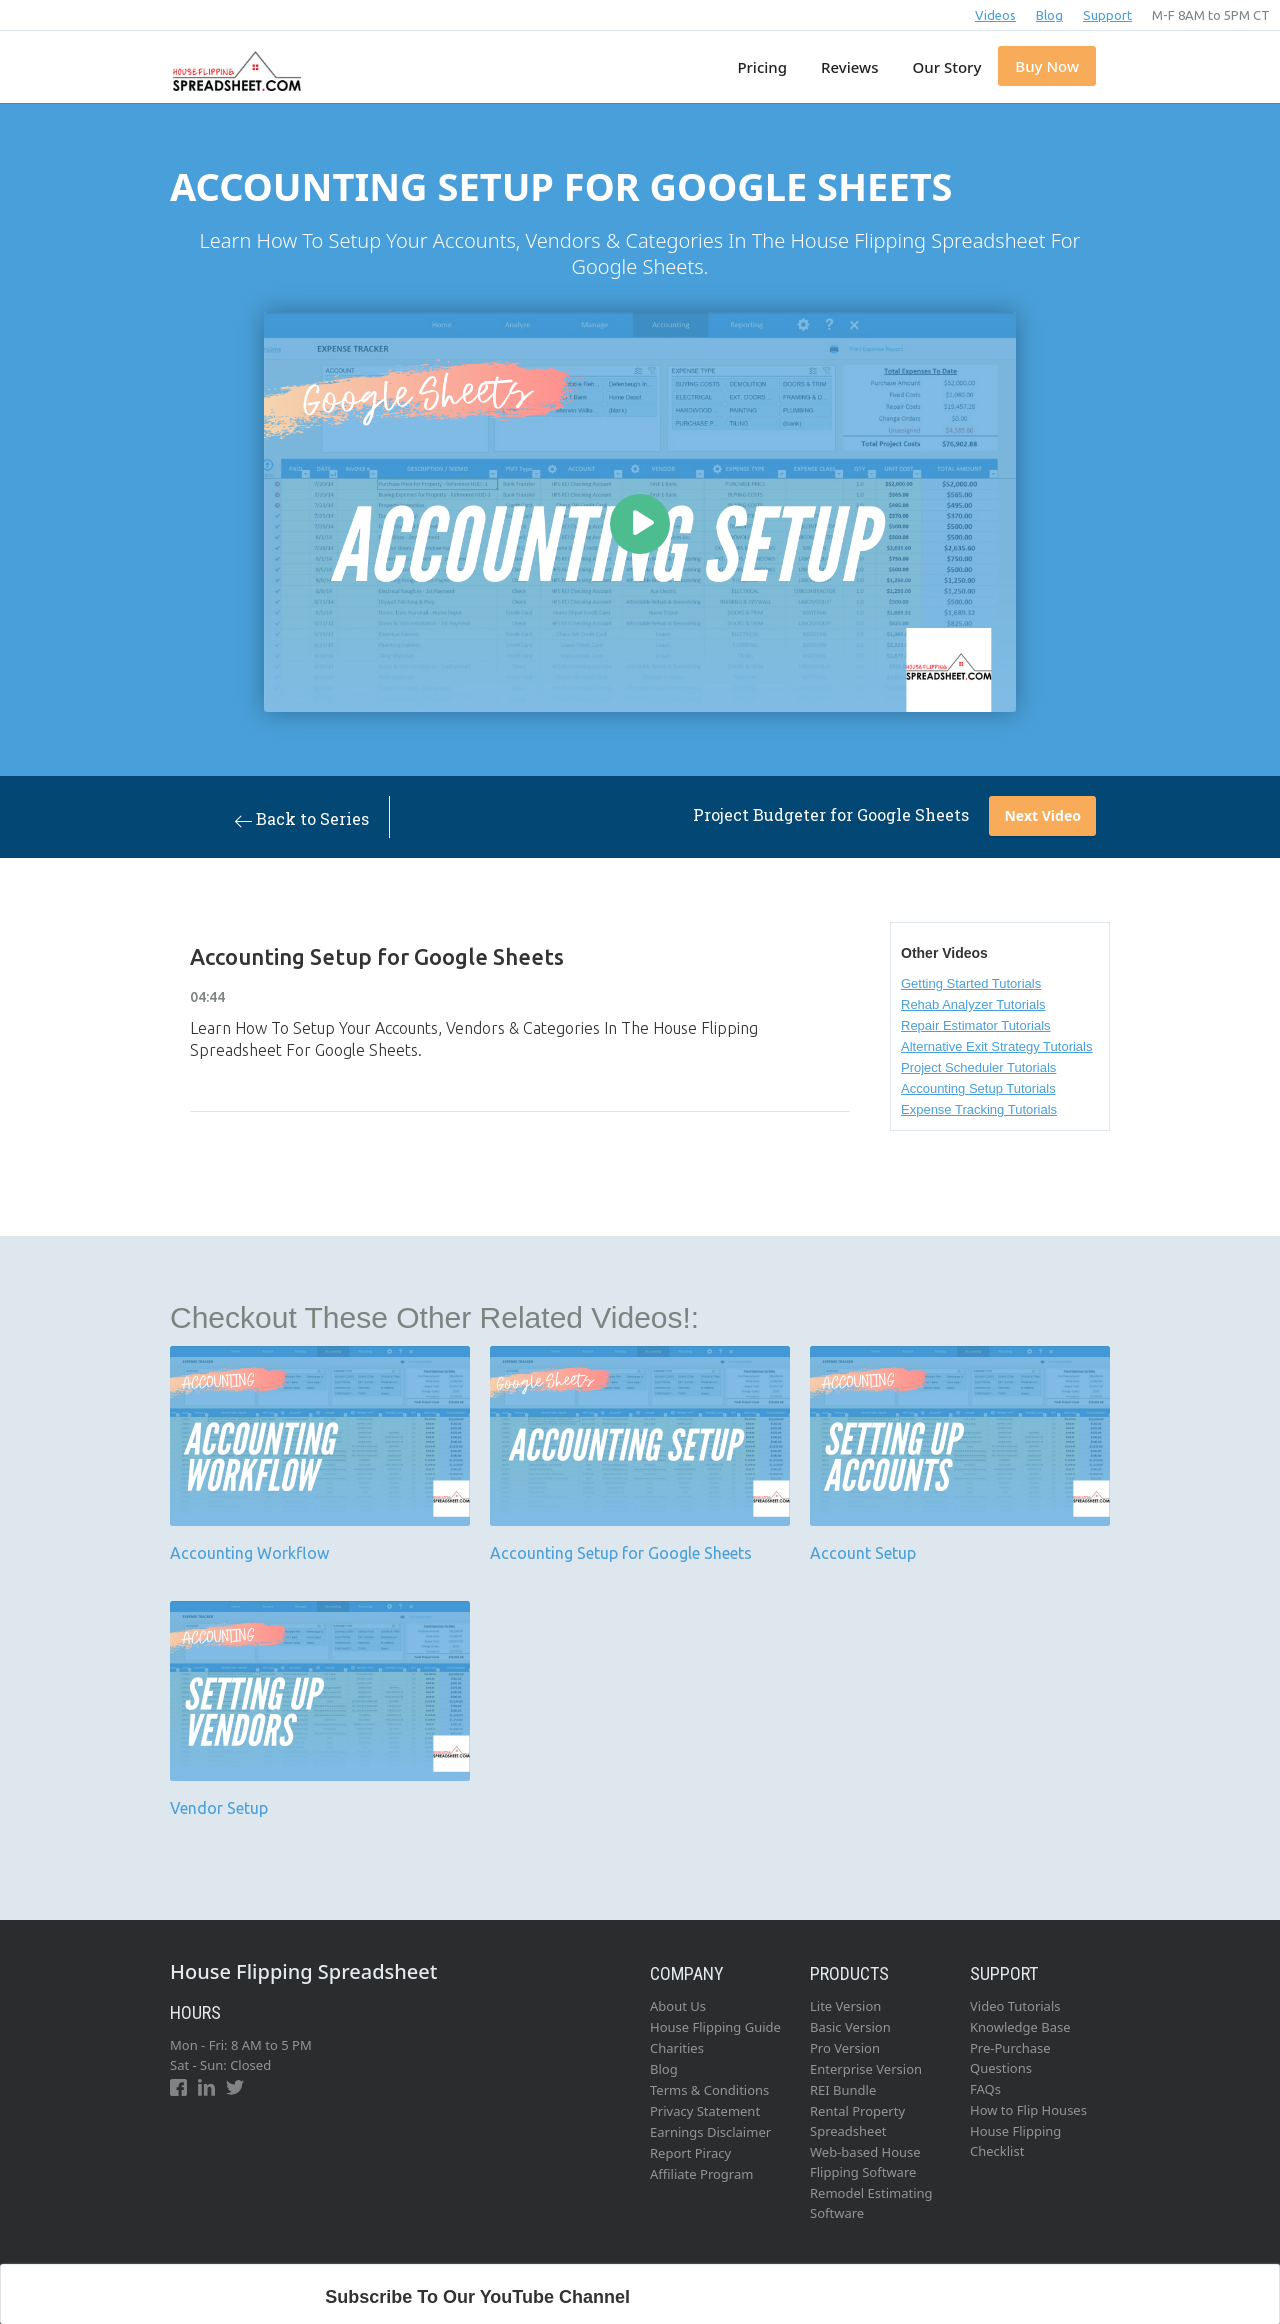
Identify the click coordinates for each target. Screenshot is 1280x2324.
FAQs (985, 2089)
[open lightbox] (640, 512)
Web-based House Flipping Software (865, 2162)
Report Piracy (690, 2153)
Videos (995, 15)
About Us (678, 2006)
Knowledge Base (1020, 2027)
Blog (1049, 15)
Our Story (947, 67)
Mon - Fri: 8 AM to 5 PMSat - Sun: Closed (241, 2055)
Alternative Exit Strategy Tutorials (996, 1046)
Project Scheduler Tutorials (978, 1067)
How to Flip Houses (1028, 2110)
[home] (234, 61)
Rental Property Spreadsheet (857, 2121)
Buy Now (1047, 66)
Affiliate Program (701, 2174)
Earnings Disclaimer (710, 2132)
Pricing (762, 67)
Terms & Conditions (709, 2090)
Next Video (1042, 815)
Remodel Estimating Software (871, 2203)
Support (1107, 15)
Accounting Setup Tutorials (978, 1088)
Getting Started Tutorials (971, 983)
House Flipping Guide (715, 2027)
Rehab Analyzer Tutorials (973, 1004)
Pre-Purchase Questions (1010, 2058)
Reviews (849, 67)
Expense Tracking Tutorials (979, 1109)
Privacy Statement (705, 2111)
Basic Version (850, 2027)
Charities (677, 2048)
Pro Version (845, 2048)
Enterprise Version (866, 2069)
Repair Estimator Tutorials (976, 1025)
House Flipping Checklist (1015, 2141)
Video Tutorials (1015, 2006)
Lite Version (845, 2006)
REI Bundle (843, 2090)
